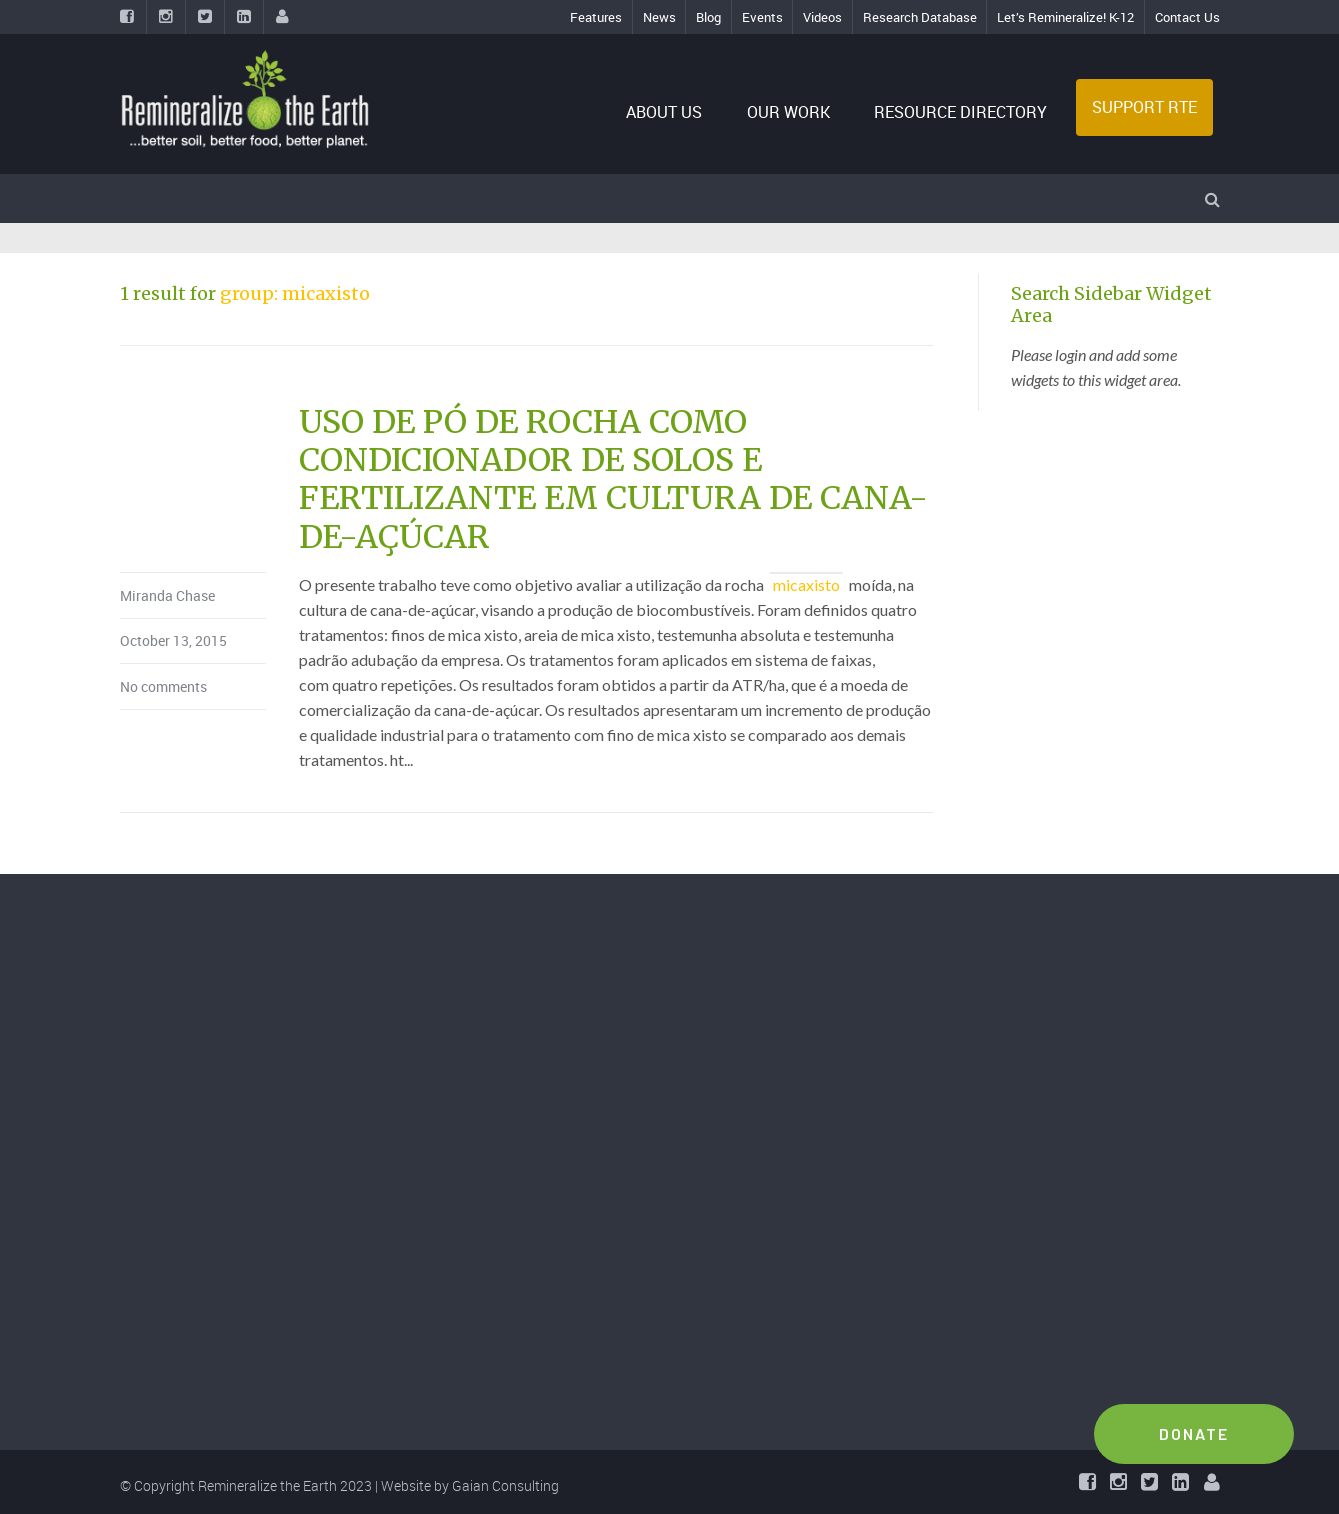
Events (762, 17)
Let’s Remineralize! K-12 (1065, 17)
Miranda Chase (167, 595)
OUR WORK (788, 112)
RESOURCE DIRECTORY (960, 112)
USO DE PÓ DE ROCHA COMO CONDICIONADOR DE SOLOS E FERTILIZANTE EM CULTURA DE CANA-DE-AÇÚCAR (613, 479)
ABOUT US (664, 112)
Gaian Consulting (505, 1485)
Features (596, 17)
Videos (822, 17)
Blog (708, 17)
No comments (163, 686)
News (659, 17)
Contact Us (1187, 17)
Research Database (920, 17)
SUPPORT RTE (1144, 107)
